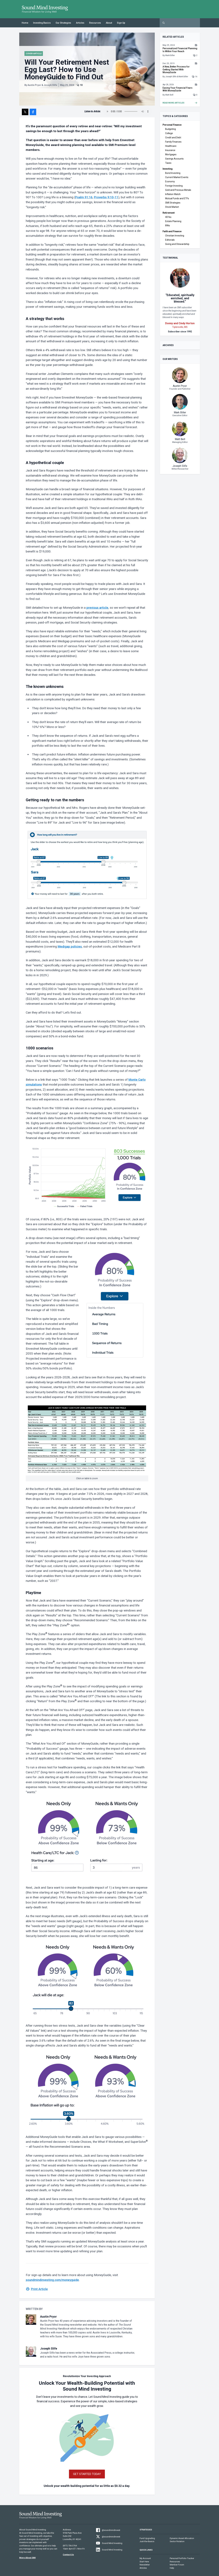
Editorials (170, 240)
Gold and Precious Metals (178, 190)
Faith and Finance (172, 231)
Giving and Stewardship (177, 244)
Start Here (144, 2561)
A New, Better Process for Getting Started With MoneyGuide (176, 69)
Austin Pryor (34, 85)
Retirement (169, 212)
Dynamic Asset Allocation (182, 2538)
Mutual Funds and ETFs (177, 198)
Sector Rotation (177, 2541)
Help (172, 2568)
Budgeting (170, 129)
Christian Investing (174, 235)
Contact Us (68, 2554)
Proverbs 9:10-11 (106, 197)
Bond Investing (172, 173)
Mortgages (170, 154)
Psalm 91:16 (83, 197)
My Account (145, 2558)
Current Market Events (176, 177)
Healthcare (170, 146)
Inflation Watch (173, 194)
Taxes (168, 163)
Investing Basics (42, 23)
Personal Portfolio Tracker (182, 2558)
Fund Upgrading (147, 2538)
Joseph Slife (50, 85)
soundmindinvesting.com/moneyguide (52, 2280)
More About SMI (27, 2557)
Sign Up (121, 23)
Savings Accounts (174, 158)
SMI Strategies (172, 202)
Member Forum (177, 2564)
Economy (170, 181)
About (109, 23)
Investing (168, 168)
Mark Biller (170, 55)
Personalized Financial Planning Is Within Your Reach (180, 50)
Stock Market (172, 207)
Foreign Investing (174, 185)
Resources (95, 23)
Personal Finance (172, 124)
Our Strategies (63, 23)
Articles (80, 23)
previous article (97, 608)
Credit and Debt (173, 137)
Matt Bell (169, 95)
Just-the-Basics (147, 2541)
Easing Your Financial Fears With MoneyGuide (177, 89)
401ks (168, 217)
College (169, 133)
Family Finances (173, 141)
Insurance (170, 150)
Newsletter (145, 2564)
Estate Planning (173, 221)
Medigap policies (70, 946)
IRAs (167, 225)
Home (25, 23)
